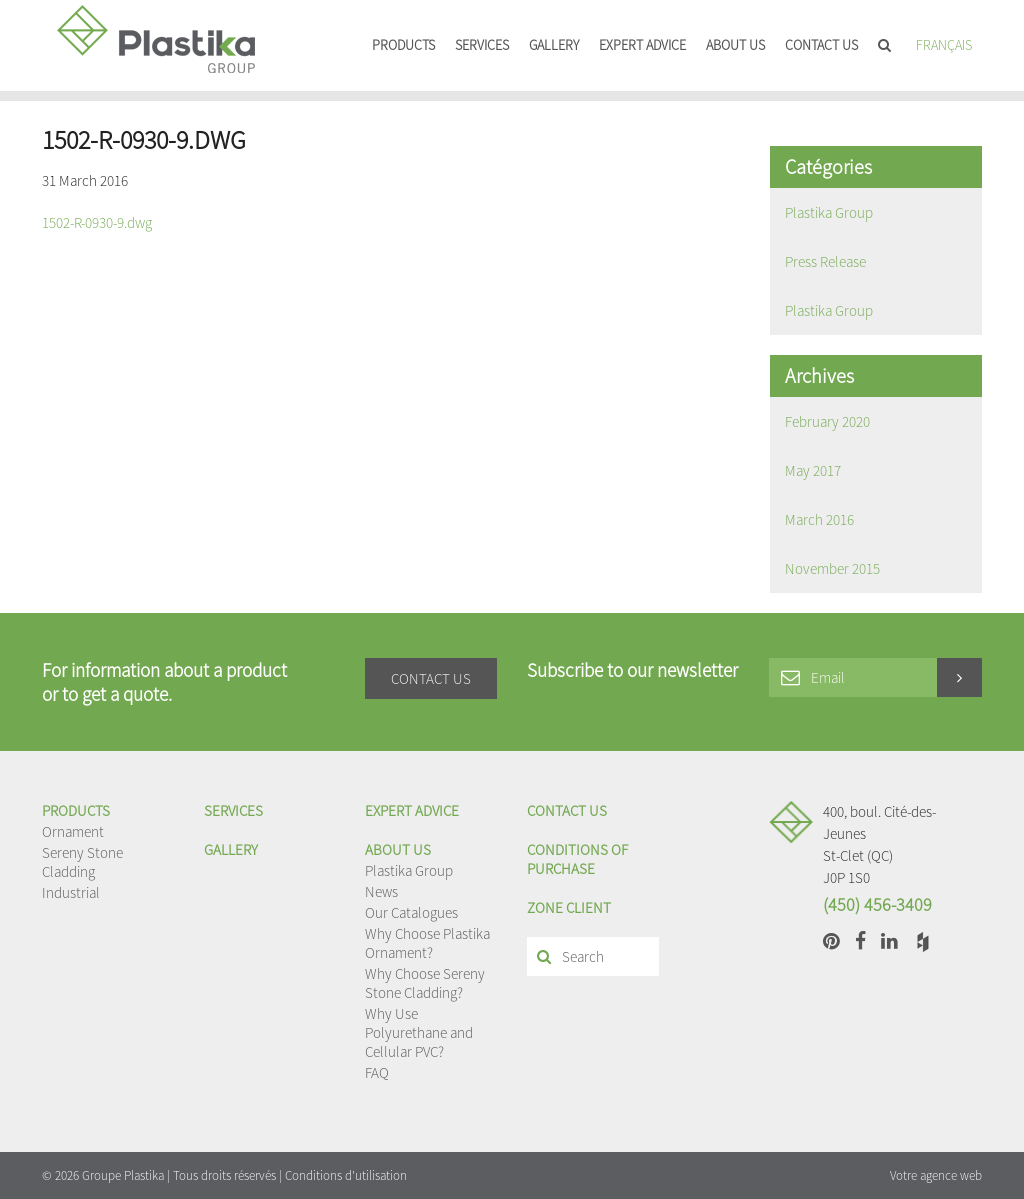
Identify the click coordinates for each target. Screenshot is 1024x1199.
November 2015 (832, 568)
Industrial (71, 892)
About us (735, 45)
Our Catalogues (411, 912)
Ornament (73, 831)
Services (482, 45)
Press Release (825, 261)
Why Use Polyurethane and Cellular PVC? (419, 1032)
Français (944, 45)
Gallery (554, 45)
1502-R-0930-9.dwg (97, 222)
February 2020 (827, 421)
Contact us (821, 45)
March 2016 (819, 519)
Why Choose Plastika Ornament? (427, 943)
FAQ (377, 1072)
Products (403, 45)
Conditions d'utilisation (346, 1175)
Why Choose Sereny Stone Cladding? (425, 983)
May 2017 (813, 470)
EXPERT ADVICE (642, 45)
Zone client (569, 907)
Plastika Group (829, 212)
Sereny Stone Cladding (82, 862)
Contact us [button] (431, 678)
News (381, 891)
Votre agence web (936, 1175)
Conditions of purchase (577, 859)
